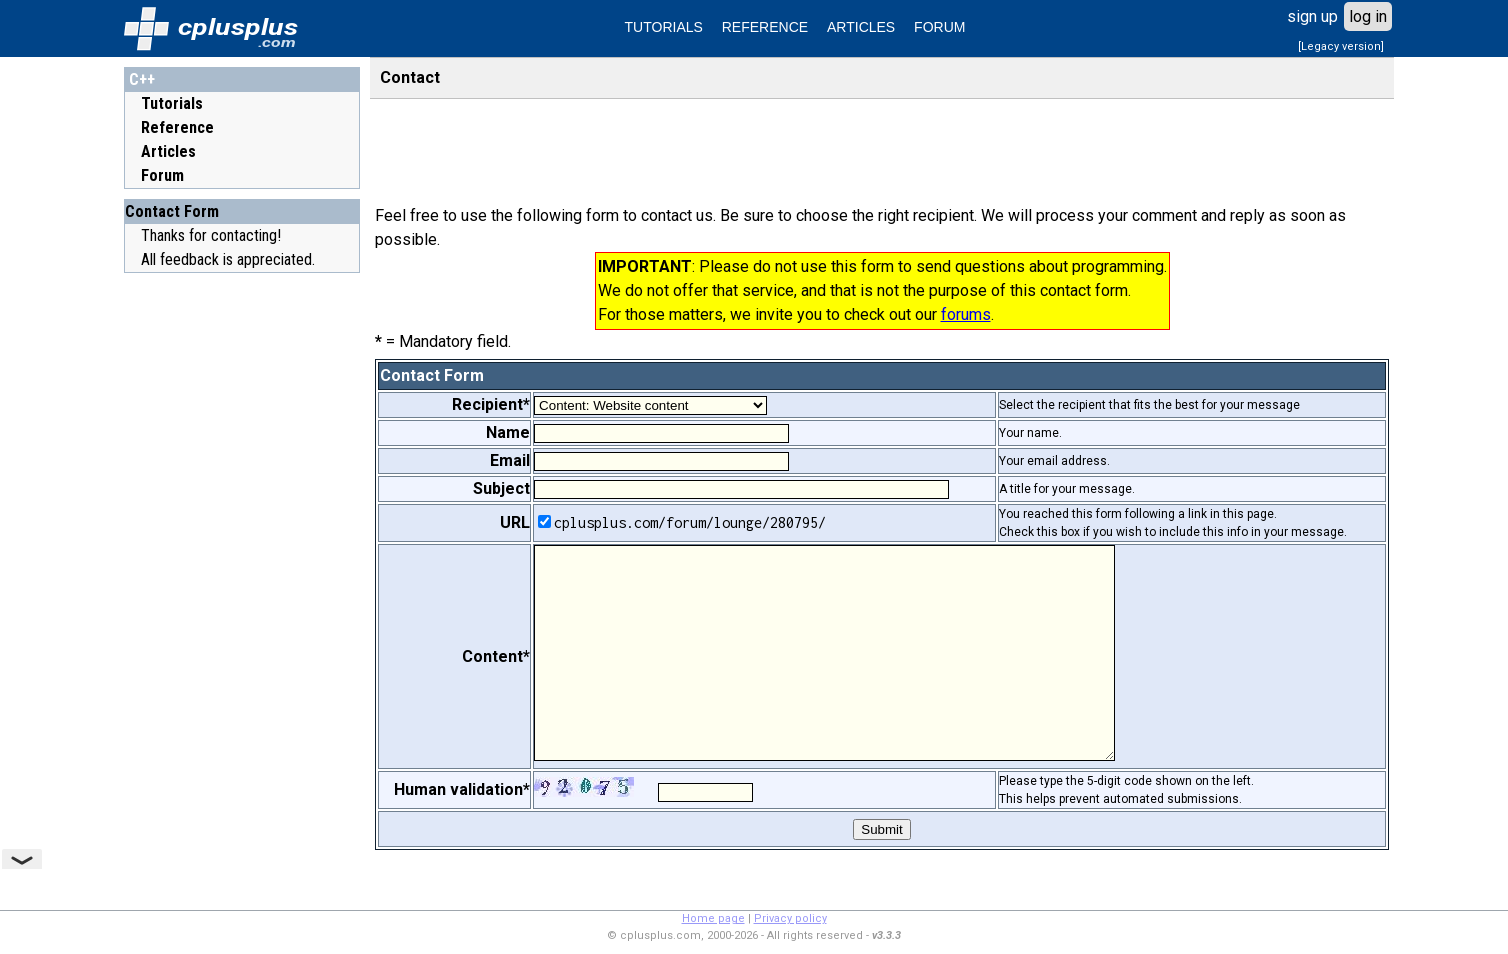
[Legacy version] (1341, 46)
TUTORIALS (664, 27)
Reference (177, 127)
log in (1368, 16)
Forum (162, 175)
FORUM (939, 27)
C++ (142, 79)
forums (966, 314)
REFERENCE (765, 27)
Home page (713, 918)
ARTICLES (861, 27)
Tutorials (172, 103)
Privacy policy (790, 918)
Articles (168, 151)
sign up (1312, 16)
